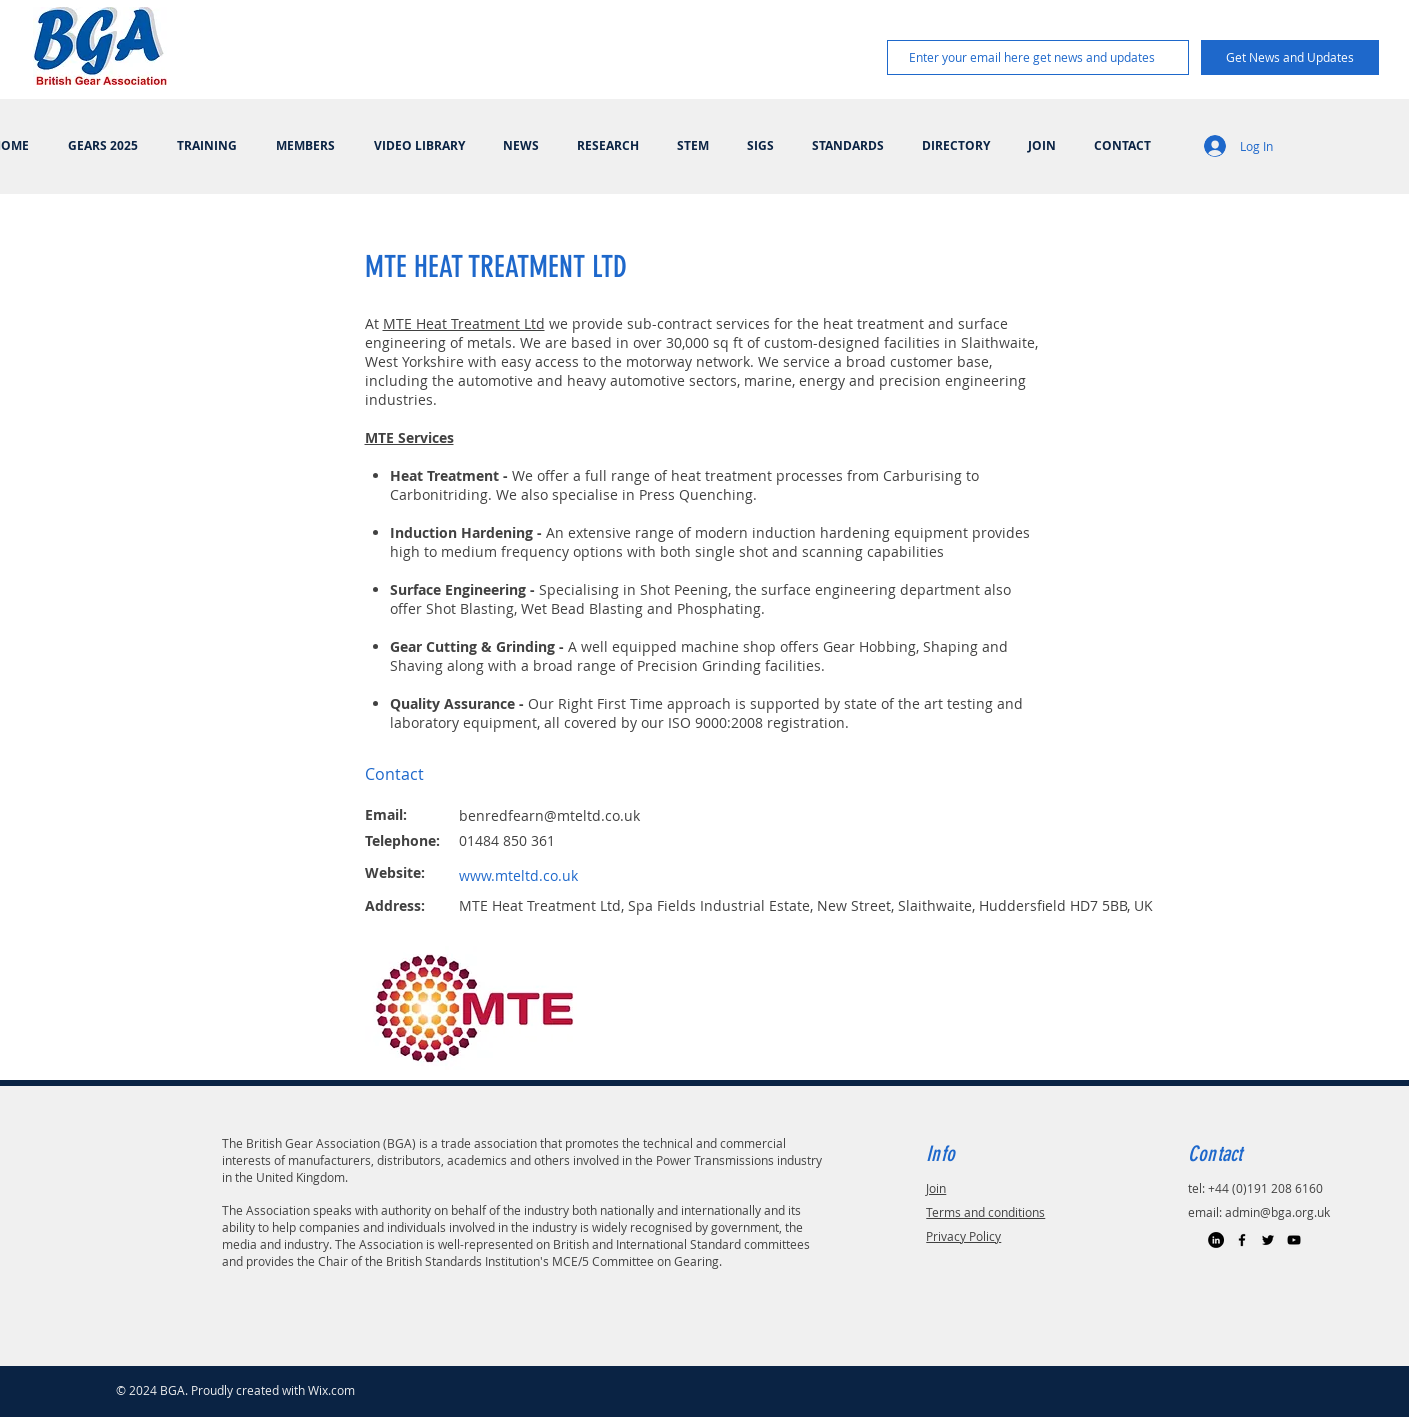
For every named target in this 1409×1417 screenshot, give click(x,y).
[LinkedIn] (1216, 1240)
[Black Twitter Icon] (1268, 1240)
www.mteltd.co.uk (518, 875)
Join (936, 1188)
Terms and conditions (985, 1212)
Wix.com (331, 1390)
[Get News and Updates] (1290, 57)
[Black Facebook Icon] (1242, 1240)
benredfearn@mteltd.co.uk (549, 815)
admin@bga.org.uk (1277, 1212)
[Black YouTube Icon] (1294, 1240)
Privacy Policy (963, 1236)
